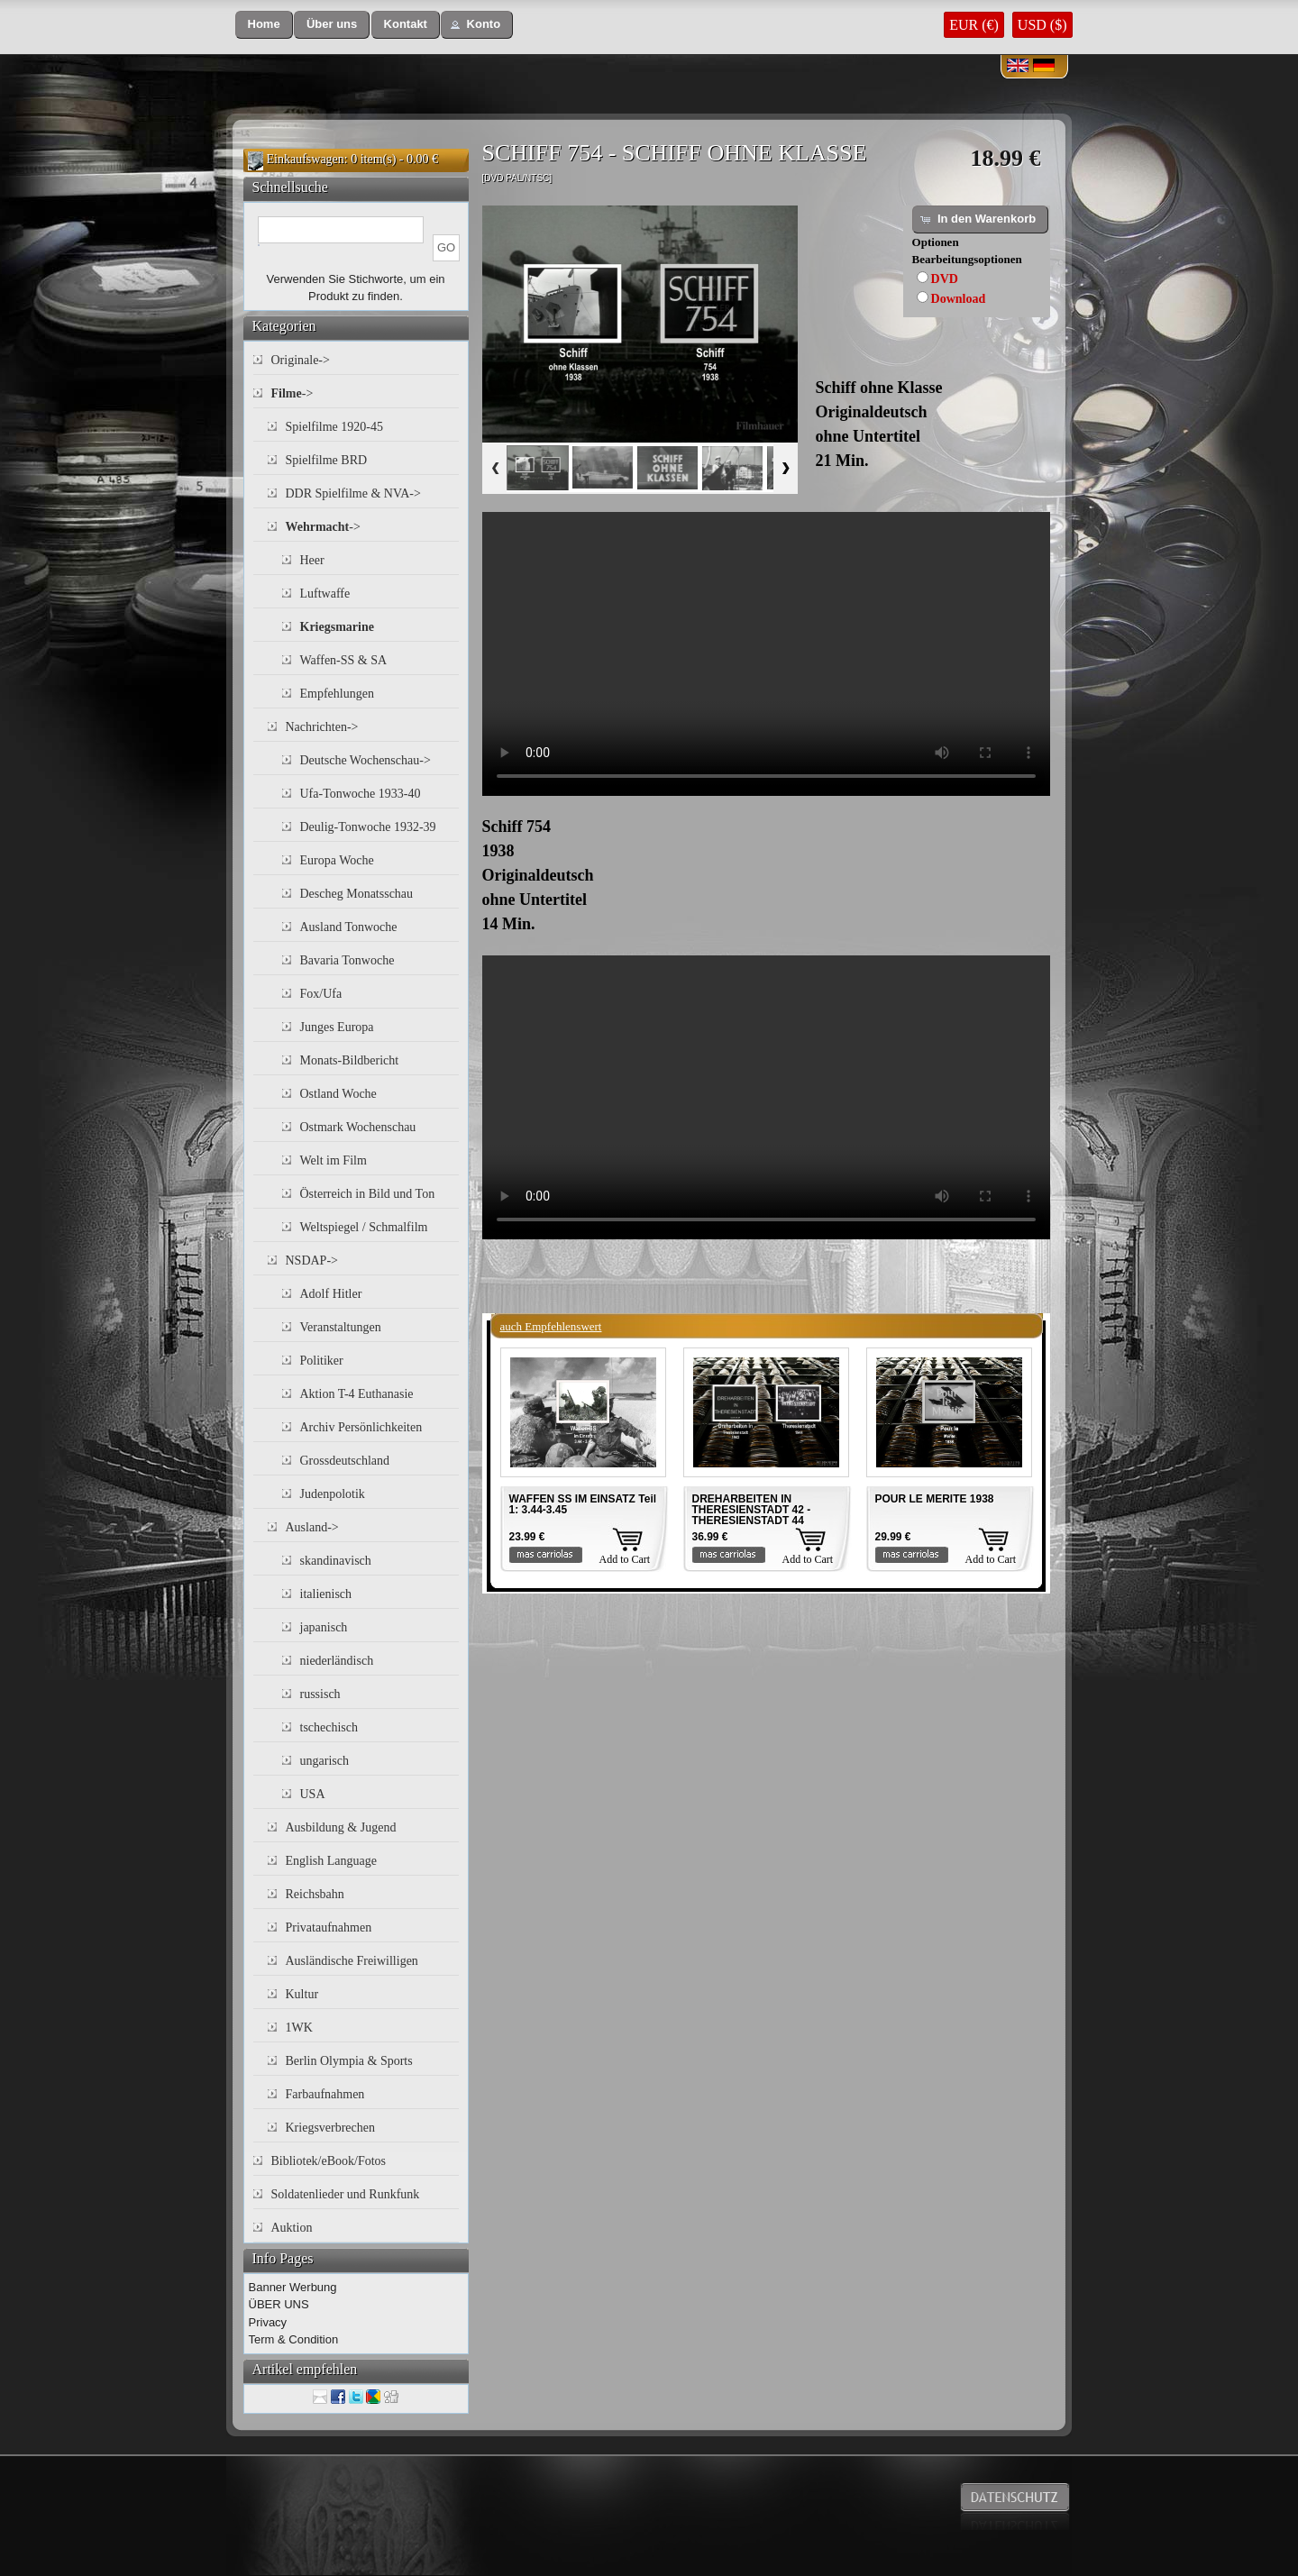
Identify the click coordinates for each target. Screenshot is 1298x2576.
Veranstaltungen (340, 1327)
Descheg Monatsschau (357, 893)
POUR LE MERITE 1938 (934, 1499)
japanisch (324, 1627)
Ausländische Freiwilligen (352, 1961)
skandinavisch (335, 1560)
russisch (320, 1694)
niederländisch (337, 1660)
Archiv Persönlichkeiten (361, 1427)
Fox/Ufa (321, 993)
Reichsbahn (315, 1894)
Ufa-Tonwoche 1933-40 (360, 793)
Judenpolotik (332, 1494)
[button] (264, 25)
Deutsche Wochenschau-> (365, 760)
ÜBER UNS (279, 2304)
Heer (312, 560)
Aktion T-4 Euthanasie (357, 1394)
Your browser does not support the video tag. (766, 654)
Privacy (268, 2322)
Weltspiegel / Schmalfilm (364, 1227)
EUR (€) (974, 24)
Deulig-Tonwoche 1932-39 (368, 827)
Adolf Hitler (331, 1294)
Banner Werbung (293, 2287)
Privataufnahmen (329, 1927)
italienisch (326, 1594)
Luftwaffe (325, 593)
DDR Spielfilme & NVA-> (353, 493)
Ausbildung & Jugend (341, 1827)
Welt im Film (333, 1160)
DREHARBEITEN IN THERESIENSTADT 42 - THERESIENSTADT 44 (751, 1510)
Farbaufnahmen (325, 2094)
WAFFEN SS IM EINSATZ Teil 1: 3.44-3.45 (583, 1504)
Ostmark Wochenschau (358, 1127)
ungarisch (324, 1761)
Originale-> (300, 360)
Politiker (321, 1360)
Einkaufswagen (305, 159)
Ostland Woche (338, 1094)
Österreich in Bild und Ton (367, 1194)
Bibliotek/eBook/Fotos (329, 2161)
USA (312, 1794)
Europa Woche (337, 860)
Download (958, 299)
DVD (944, 279)
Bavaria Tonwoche (347, 960)
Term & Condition (294, 2339)
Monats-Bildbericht (349, 1060)
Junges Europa (337, 1027)
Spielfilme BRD (327, 460)
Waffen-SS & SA (344, 660)
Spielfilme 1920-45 (335, 427)
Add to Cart (625, 1559)
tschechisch (329, 1727)
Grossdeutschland (345, 1460)
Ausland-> (312, 1527)
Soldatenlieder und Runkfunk (345, 2194)
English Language (331, 1861)
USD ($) (1042, 24)
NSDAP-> (312, 1260)
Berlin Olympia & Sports (349, 2061)
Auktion (292, 2227)
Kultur (302, 1994)
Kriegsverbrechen (331, 2127)
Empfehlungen (337, 693)
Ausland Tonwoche (349, 927)
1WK (299, 2027)
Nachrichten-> (322, 727)
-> (292, 393)
